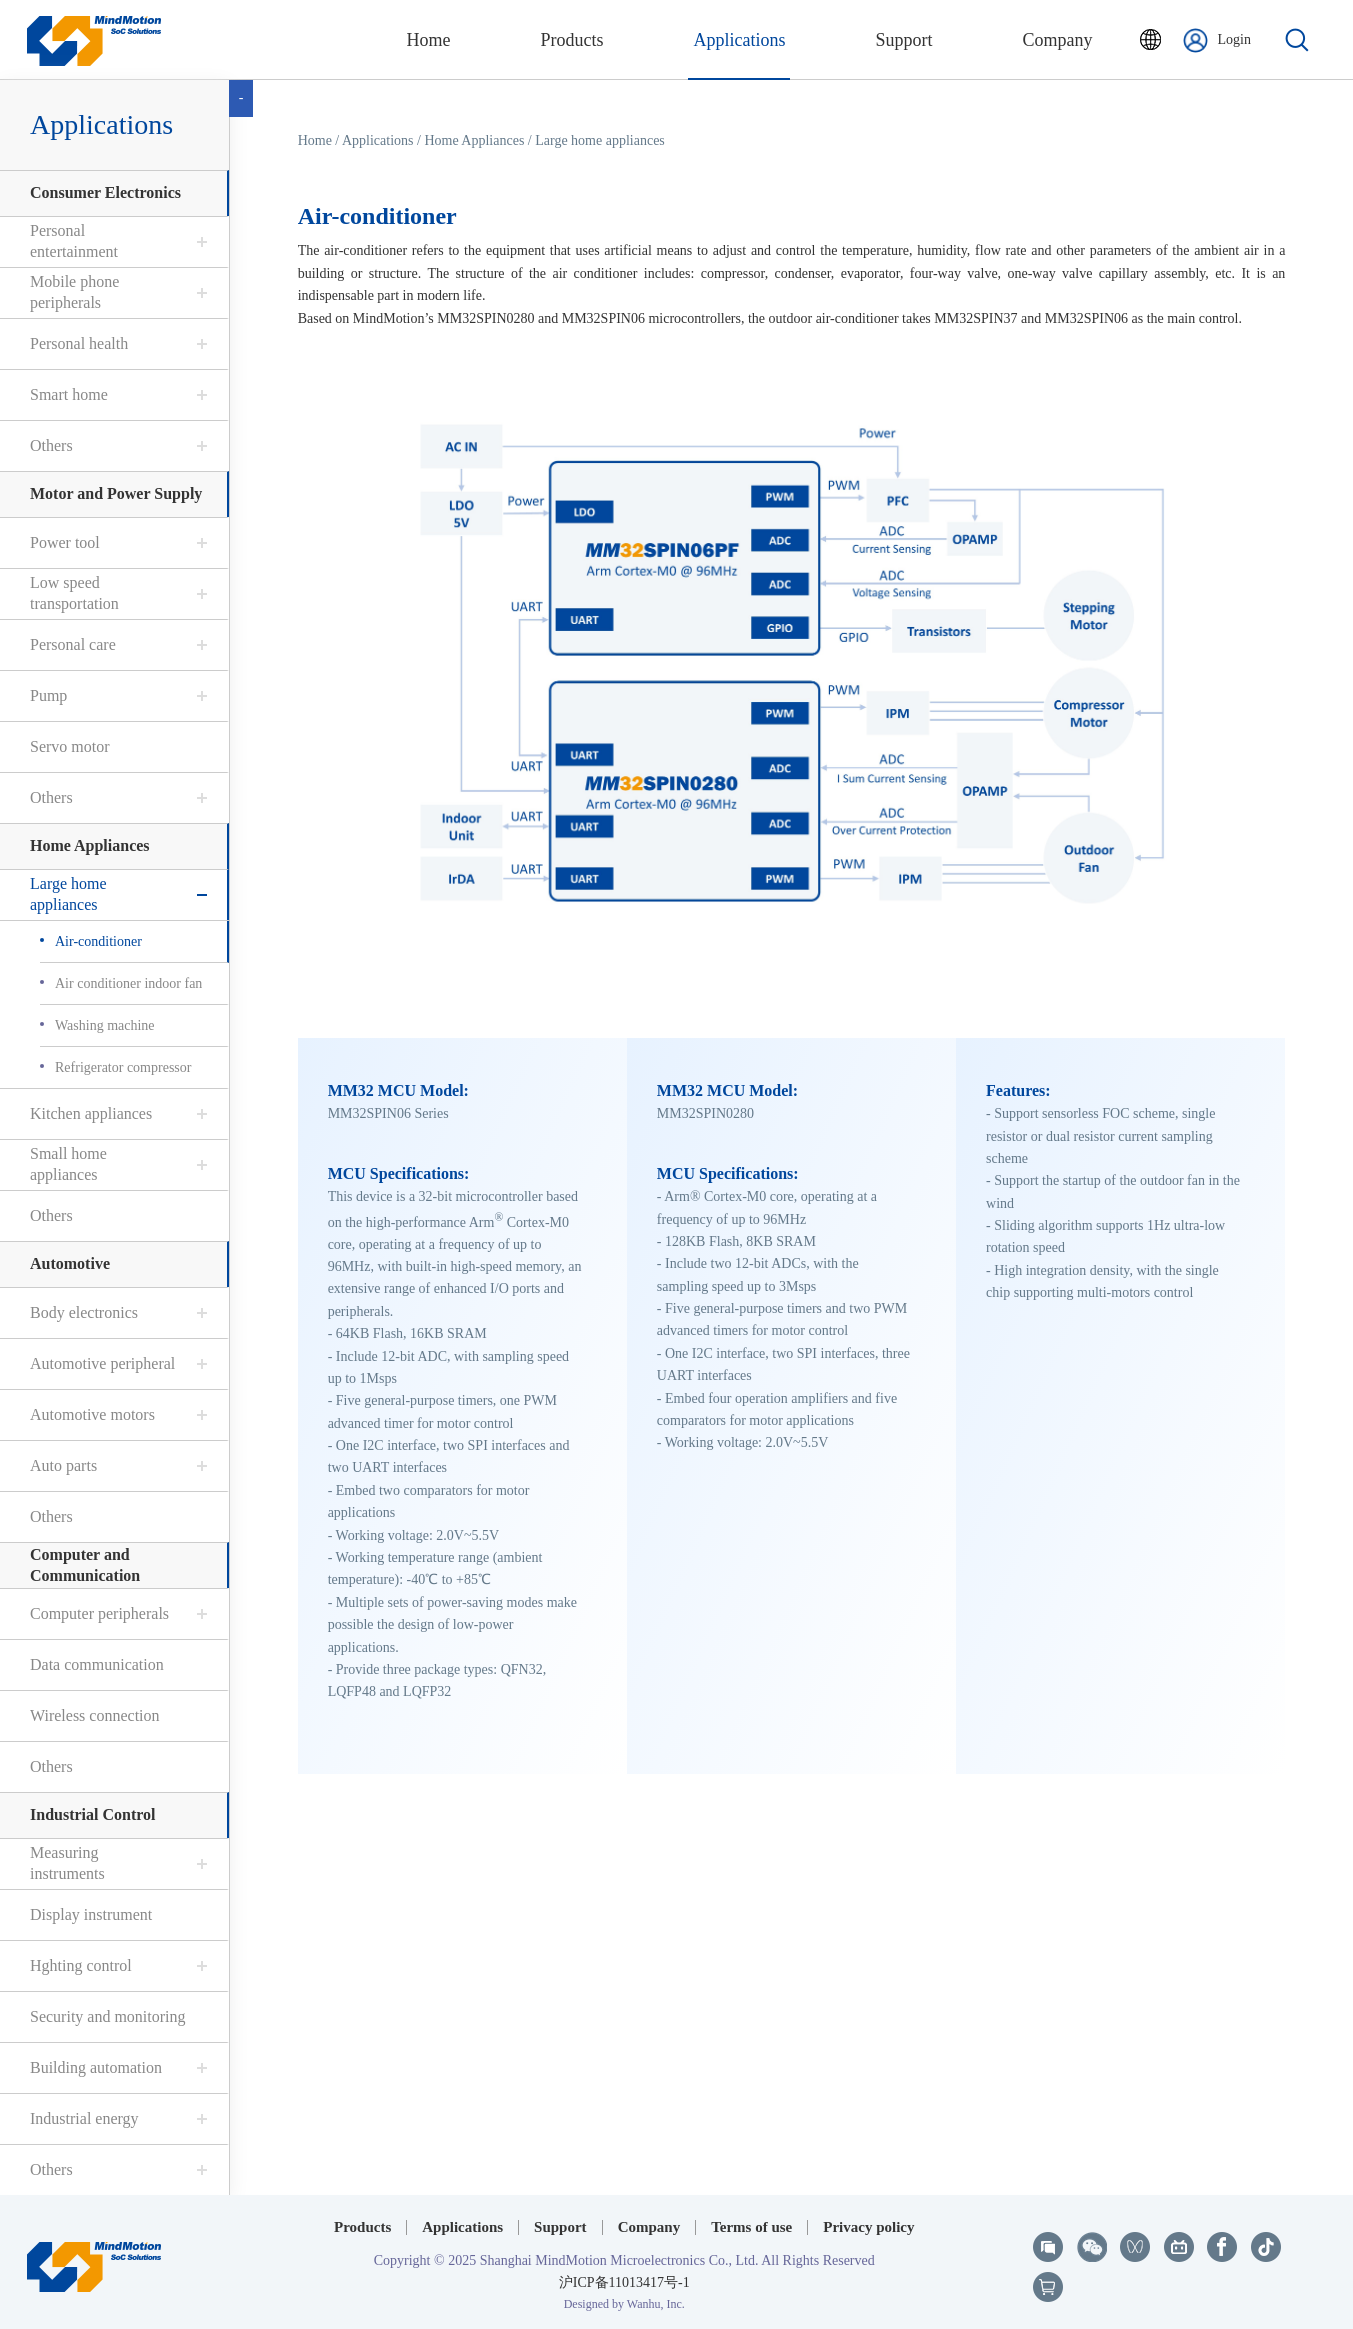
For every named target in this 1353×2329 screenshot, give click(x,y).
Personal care (71, 644)
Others (49, 445)
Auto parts (61, 1465)
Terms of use (751, 2227)
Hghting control (79, 1965)
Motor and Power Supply (114, 493)
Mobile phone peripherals (72, 292)
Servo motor (68, 746)
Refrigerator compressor (121, 1067)
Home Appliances (88, 845)
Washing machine (103, 1025)
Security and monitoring (106, 2016)
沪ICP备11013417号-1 (624, 2282)
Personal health (77, 343)
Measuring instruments (65, 1863)
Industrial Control (91, 1814)
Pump (46, 695)
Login (1217, 40)
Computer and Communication (83, 1565)
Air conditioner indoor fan (126, 983)
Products (362, 2227)
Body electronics (82, 1312)
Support (560, 2227)
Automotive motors (90, 1414)
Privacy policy (868, 2227)
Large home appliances (66, 894)
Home (316, 140)
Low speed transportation (72, 593)
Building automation (94, 2067)
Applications (99, 124)
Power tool (63, 542)
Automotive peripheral (100, 1363)
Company (649, 2227)
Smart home (67, 394)
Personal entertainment (72, 241)
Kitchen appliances (89, 1113)
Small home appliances (66, 1164)
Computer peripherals (97, 1613)
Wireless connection (93, 1715)
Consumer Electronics (103, 192)
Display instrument (89, 1914)
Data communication (95, 1664)
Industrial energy (82, 2118)
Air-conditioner (96, 941)
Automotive (68, 1263)
